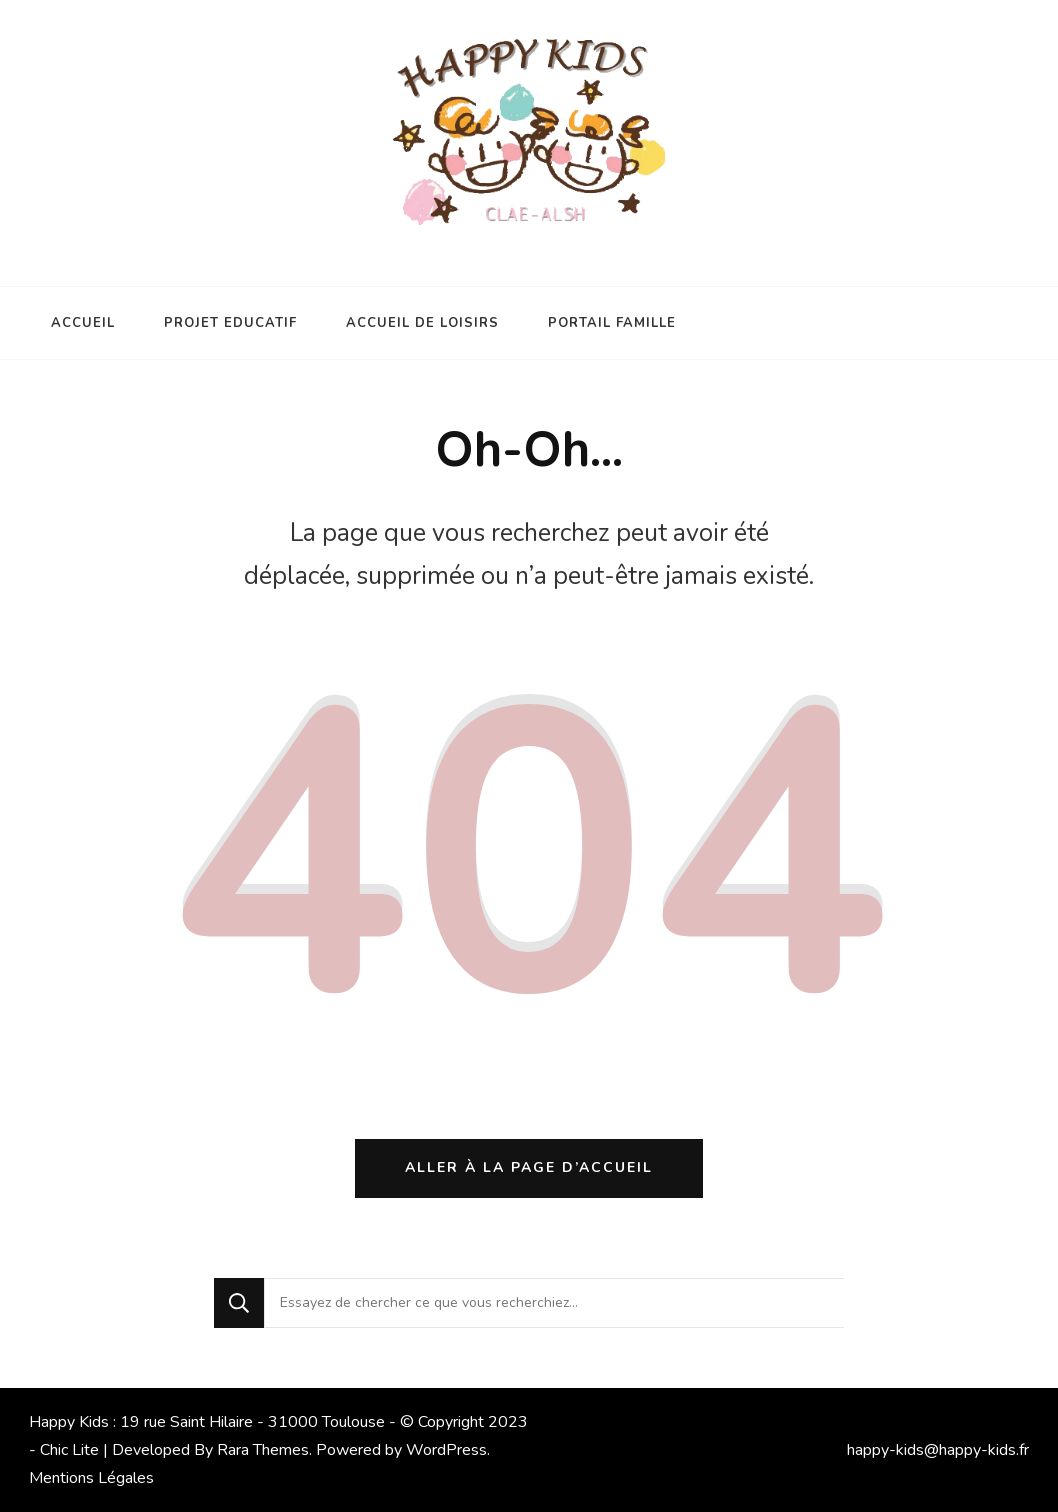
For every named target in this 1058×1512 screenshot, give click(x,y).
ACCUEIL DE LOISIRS (422, 323)
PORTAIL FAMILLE (612, 323)
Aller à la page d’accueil (529, 1167)
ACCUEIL (83, 323)
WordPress (446, 1450)
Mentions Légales (91, 1478)
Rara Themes (263, 1450)
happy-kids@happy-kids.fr (938, 1450)
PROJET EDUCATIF (230, 323)
